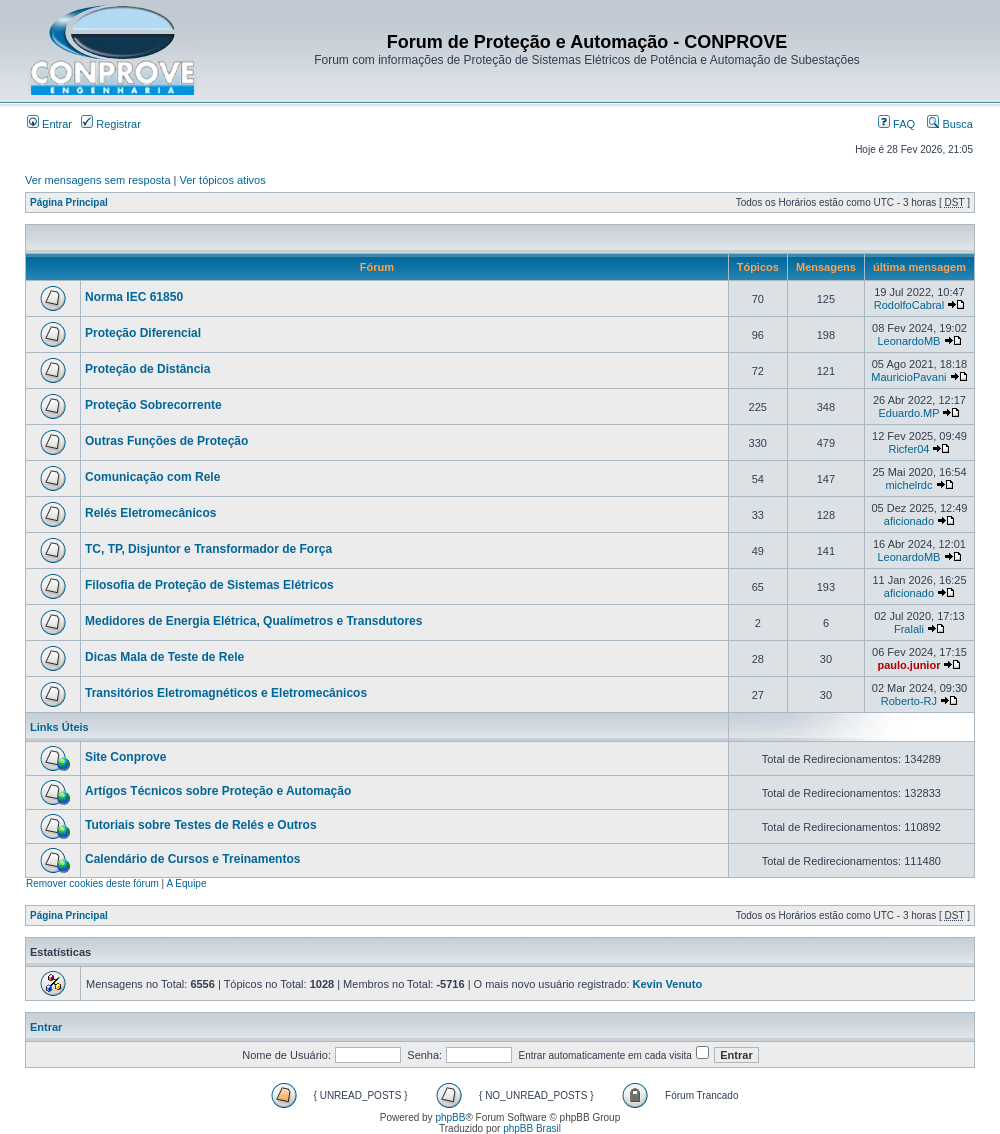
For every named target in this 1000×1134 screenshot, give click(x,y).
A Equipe (186, 883)
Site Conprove (125, 757)
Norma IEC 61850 (134, 297)
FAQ (896, 124)
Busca (950, 124)
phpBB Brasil (532, 1128)
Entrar (49, 124)
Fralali (909, 629)
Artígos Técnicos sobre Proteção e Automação (218, 791)
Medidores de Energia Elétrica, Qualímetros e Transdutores (253, 621)
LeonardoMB (908, 341)
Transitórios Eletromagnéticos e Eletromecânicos (226, 693)
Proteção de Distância (147, 369)
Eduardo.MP (908, 413)
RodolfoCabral (909, 305)
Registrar (111, 124)
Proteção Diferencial (143, 333)
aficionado (909, 521)
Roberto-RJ (909, 701)
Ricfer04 (908, 449)
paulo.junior (908, 665)
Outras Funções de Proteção (166, 441)
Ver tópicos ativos (223, 180)
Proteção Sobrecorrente (153, 405)
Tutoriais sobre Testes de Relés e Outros (201, 825)
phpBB (450, 1117)
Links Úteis (59, 727)
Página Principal (69, 202)
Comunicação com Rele (152, 477)
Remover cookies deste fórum (92, 883)
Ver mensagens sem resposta (98, 180)
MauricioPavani (908, 377)
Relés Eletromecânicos (150, 513)
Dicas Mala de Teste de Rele (164, 657)
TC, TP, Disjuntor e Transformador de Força (208, 549)
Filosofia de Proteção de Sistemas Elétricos (209, 585)
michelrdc (908, 485)
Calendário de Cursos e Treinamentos (192, 859)
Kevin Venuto (668, 984)
